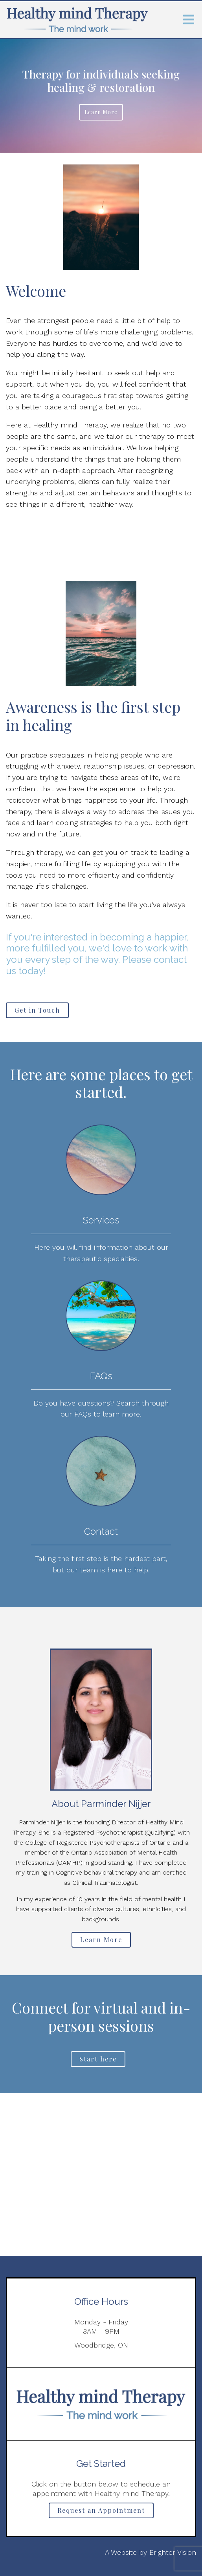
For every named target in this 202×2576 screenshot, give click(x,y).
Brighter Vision (172, 2552)
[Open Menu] (188, 19)
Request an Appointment (101, 2510)
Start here (98, 2059)
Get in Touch (37, 1010)
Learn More (101, 1939)
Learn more (101, 112)
